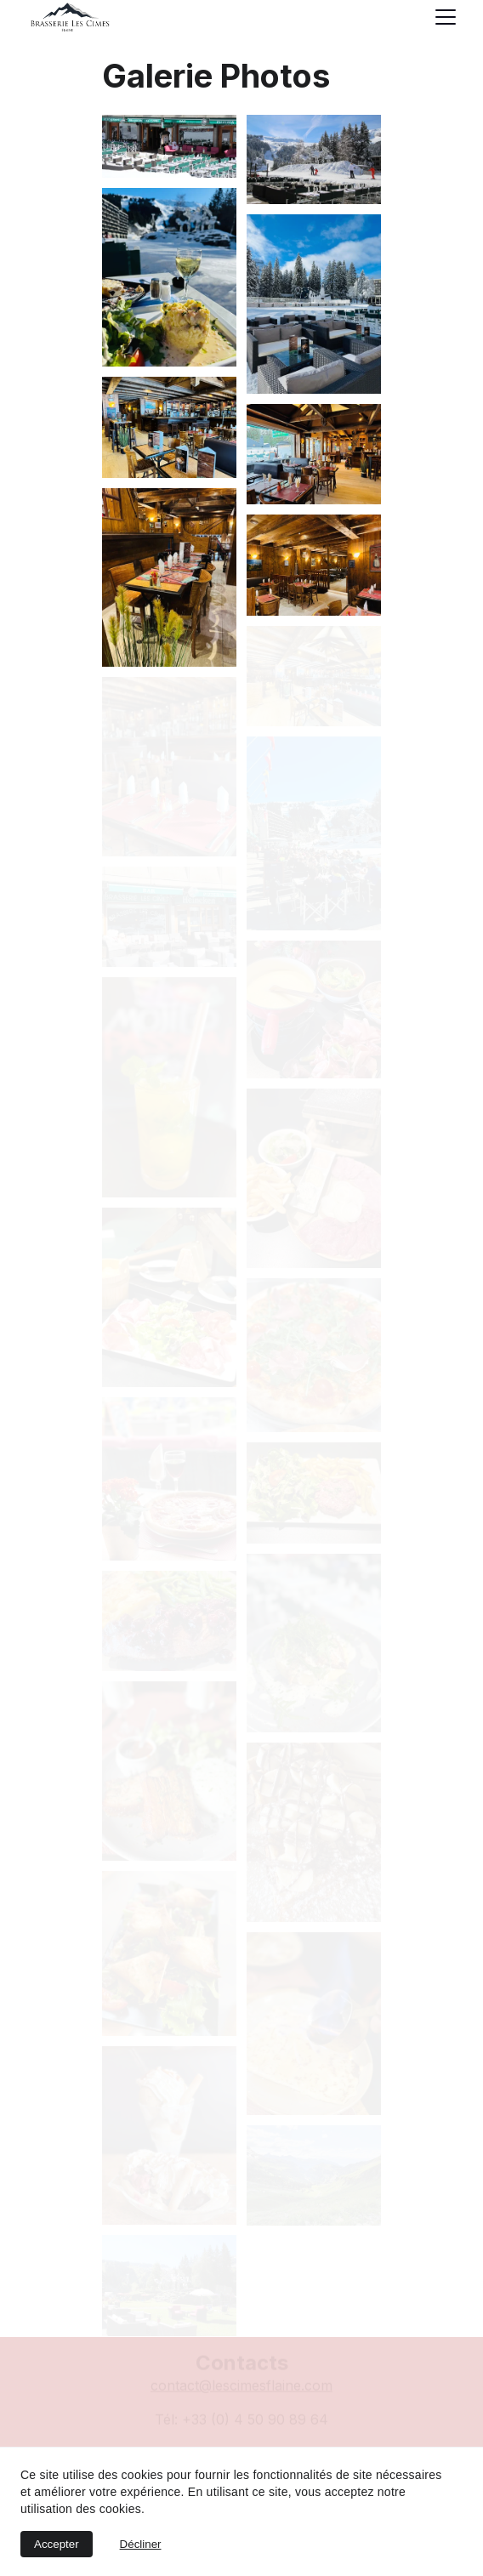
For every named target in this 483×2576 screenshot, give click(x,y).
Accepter (56, 2544)
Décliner (141, 2544)
